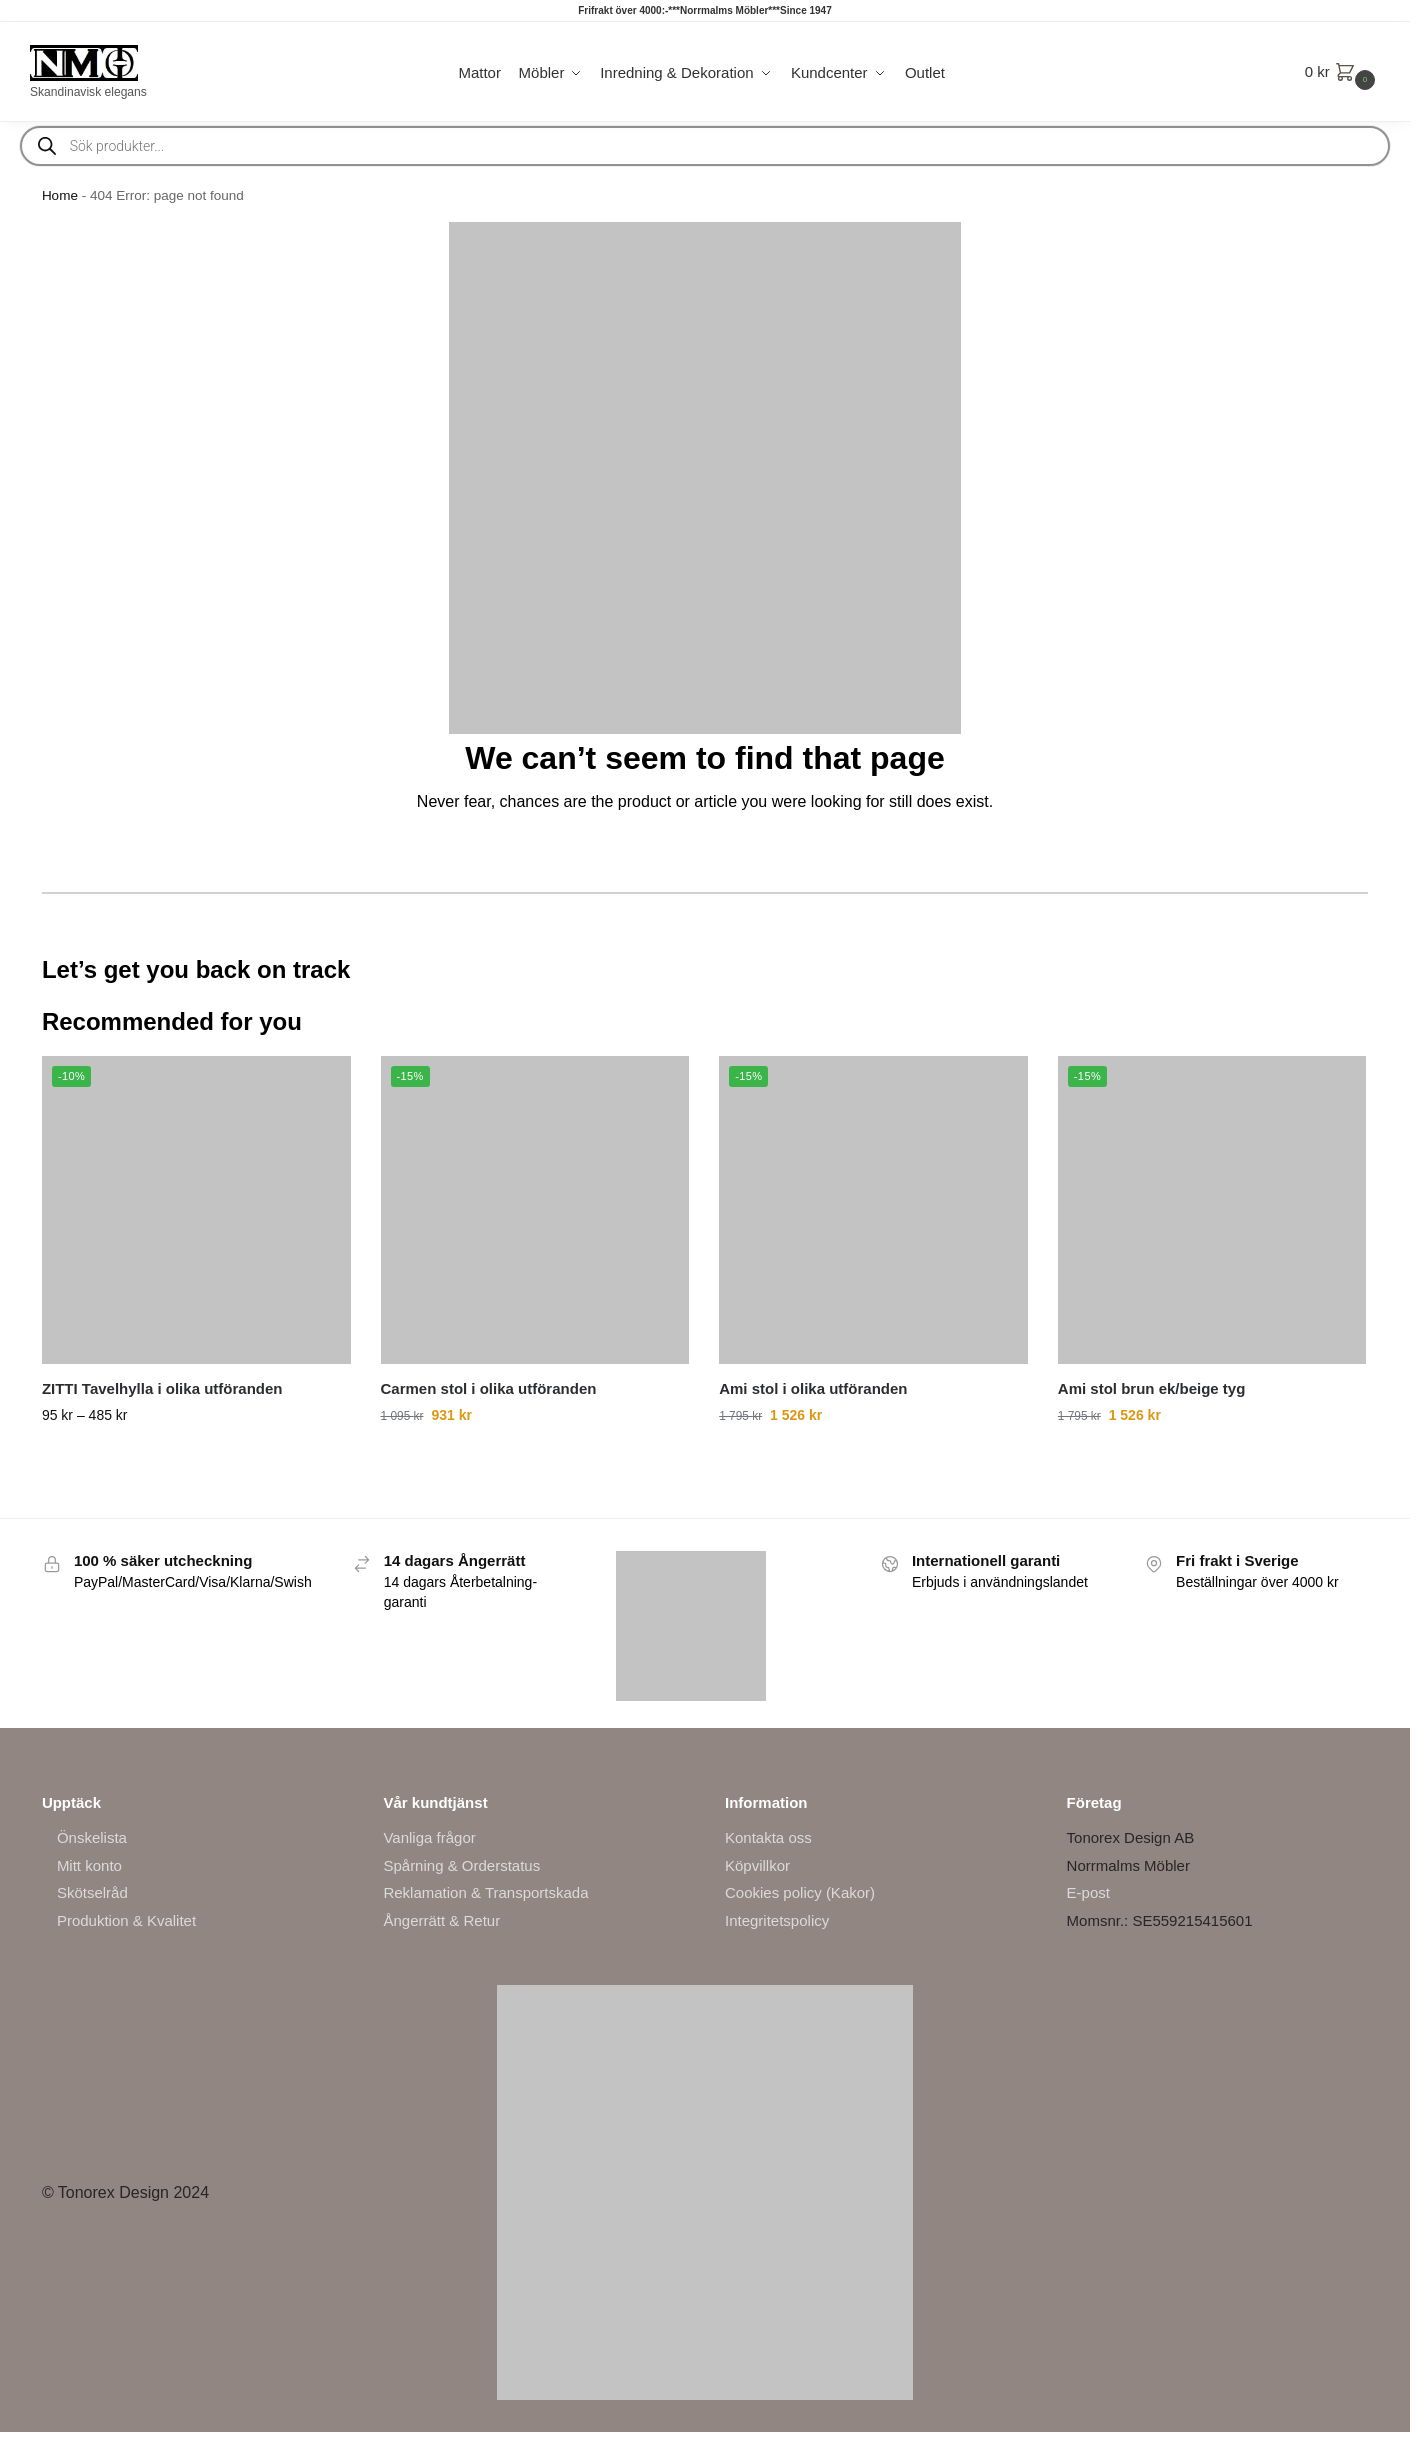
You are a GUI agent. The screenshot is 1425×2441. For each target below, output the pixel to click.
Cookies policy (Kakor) (800, 1892)
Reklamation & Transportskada (485, 1892)
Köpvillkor (757, 1865)
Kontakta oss (768, 1837)
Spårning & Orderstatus (461, 1865)
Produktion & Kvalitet (126, 1920)
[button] (1342, 72)
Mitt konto (89, 1865)
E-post (1088, 1892)
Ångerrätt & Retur (441, 1920)
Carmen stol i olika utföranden (489, 1388)
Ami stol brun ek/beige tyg (1152, 1388)
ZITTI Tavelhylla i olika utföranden (162, 1388)
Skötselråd (92, 1892)
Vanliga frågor (429, 1837)
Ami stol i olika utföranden (813, 1388)
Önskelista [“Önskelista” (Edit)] (92, 1837)
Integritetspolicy (777, 1920)
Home (60, 195)
